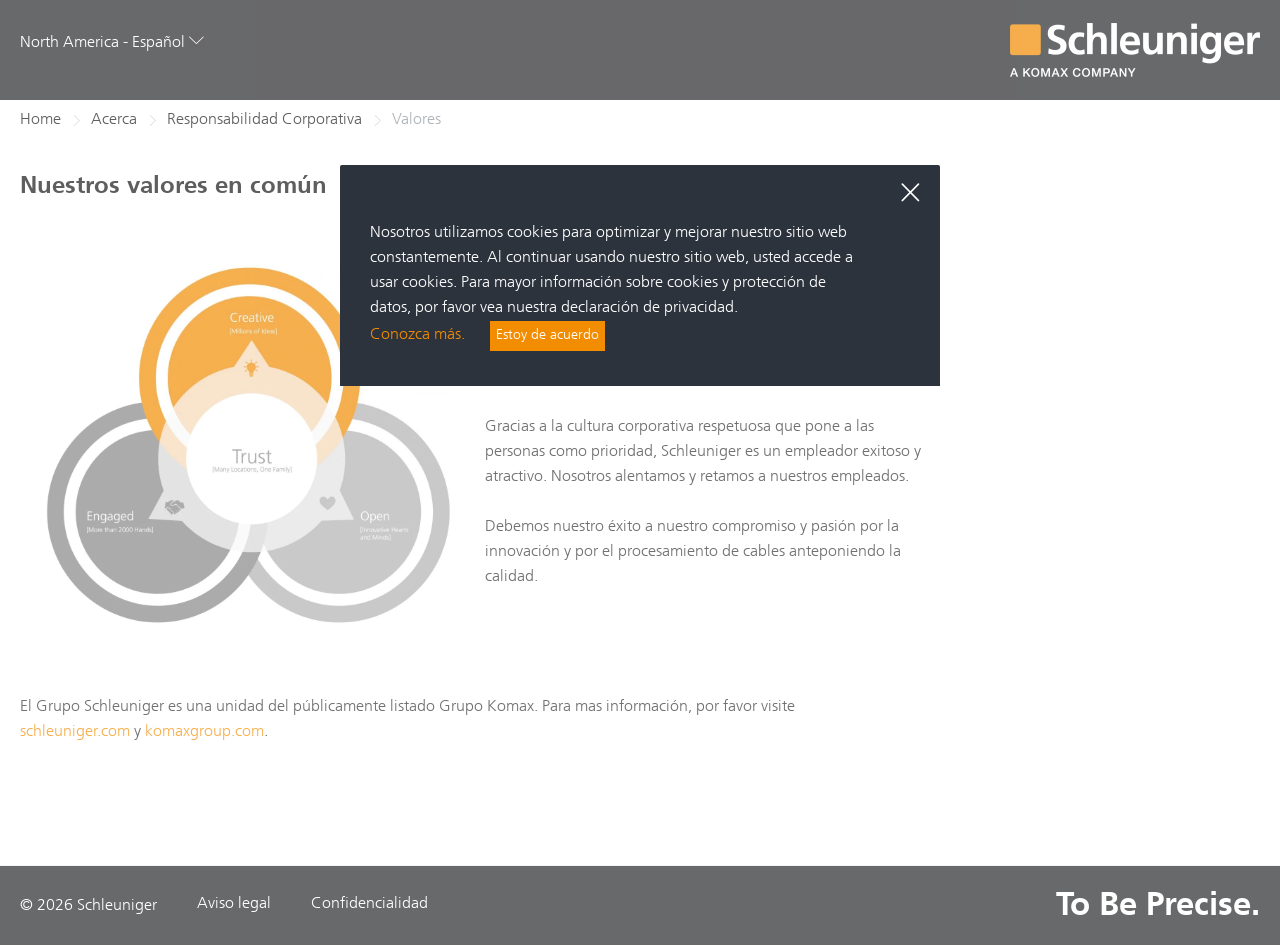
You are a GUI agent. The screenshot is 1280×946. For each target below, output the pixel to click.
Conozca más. (417, 337)
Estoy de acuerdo (553, 337)
